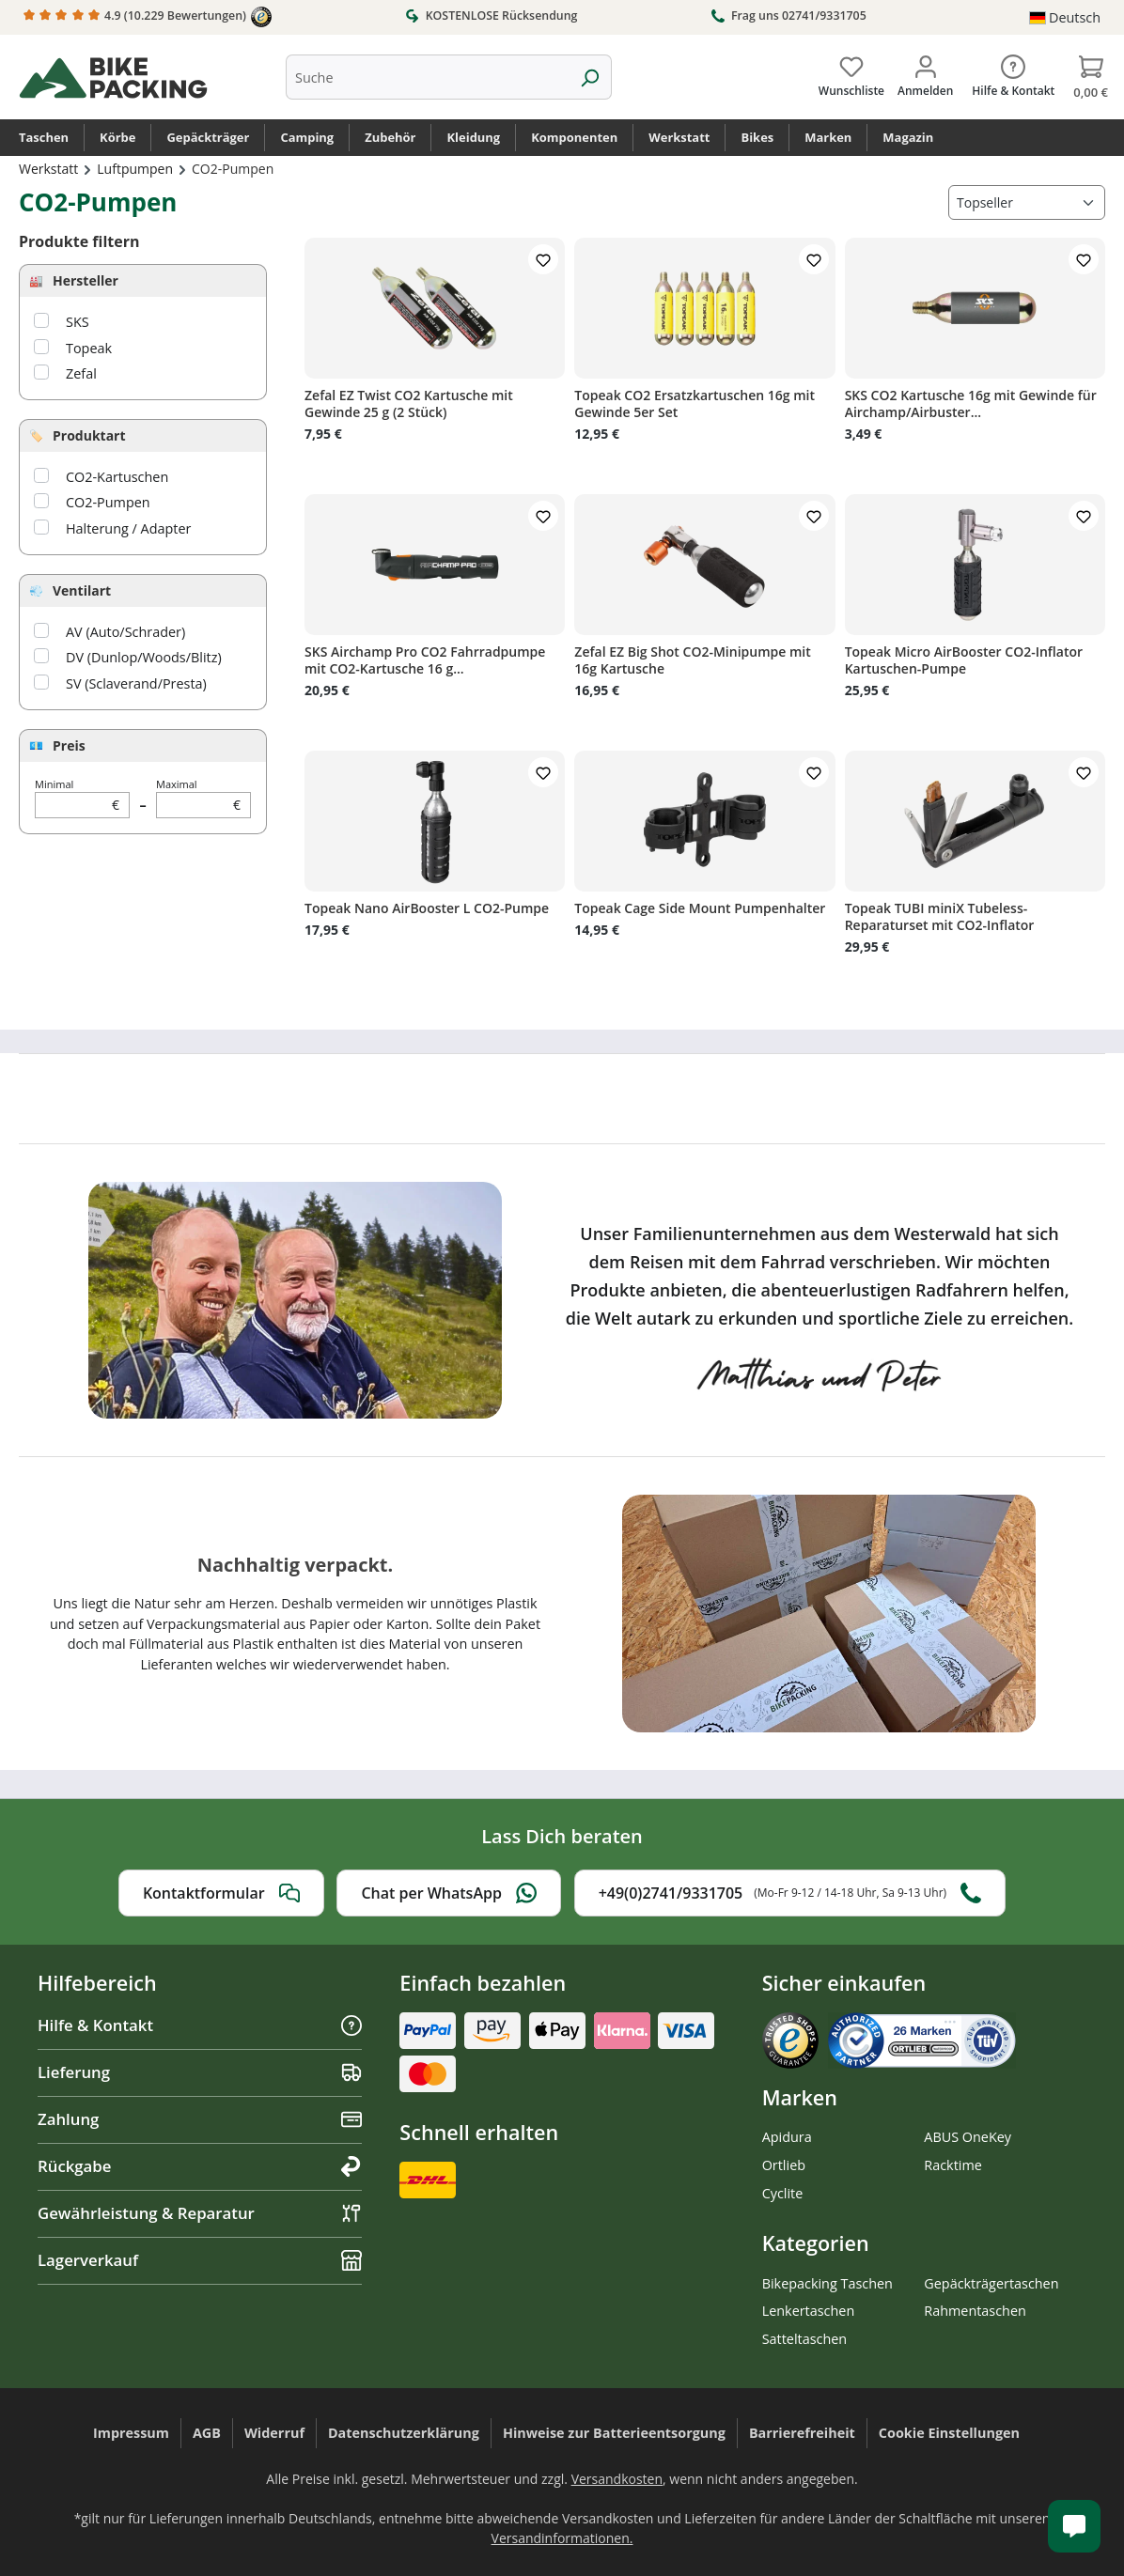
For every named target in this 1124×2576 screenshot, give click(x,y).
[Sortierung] (1026, 202)
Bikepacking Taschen (827, 2283)
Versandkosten (617, 2479)
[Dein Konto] (925, 72)
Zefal (81, 373)
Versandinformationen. (562, 2538)
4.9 (147, 17)
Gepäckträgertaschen (991, 2283)
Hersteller (85, 280)
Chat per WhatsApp (449, 1893)
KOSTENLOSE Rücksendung (491, 15)
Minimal (82, 798)
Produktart (89, 435)
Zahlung (200, 2119)
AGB (207, 2433)
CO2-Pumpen (108, 502)
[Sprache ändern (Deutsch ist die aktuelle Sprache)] (1065, 18)
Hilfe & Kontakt (200, 2025)
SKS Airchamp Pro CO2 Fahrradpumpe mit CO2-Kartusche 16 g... (424, 660)
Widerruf (274, 2433)
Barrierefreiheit (802, 2433)
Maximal (203, 798)
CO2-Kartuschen (117, 477)
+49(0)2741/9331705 (790, 1893)
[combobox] (427, 77)
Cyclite (783, 2193)
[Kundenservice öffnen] (1074, 2526)
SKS (77, 322)
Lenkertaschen (808, 2311)
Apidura (787, 2137)
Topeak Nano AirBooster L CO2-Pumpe (426, 908)
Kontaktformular (221, 1893)
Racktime (953, 2165)
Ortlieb (783, 2165)
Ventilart (82, 590)
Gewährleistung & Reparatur (200, 2213)
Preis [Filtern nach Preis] (69, 745)
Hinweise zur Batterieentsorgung (614, 2433)
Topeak (89, 348)
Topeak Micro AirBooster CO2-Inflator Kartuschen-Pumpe (964, 660)
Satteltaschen (804, 2339)
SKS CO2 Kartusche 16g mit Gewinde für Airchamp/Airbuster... (971, 404)
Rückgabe (200, 2166)
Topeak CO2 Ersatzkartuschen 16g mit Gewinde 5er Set (694, 404)
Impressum (131, 2433)
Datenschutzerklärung (403, 2433)
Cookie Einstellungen (949, 2433)
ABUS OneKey (967, 2137)
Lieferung (200, 2072)
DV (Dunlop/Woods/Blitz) (144, 657)
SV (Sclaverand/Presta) (136, 683)
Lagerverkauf (200, 2260)
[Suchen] (590, 77)
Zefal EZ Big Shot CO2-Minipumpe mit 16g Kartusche (692, 660)
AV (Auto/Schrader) (125, 632)
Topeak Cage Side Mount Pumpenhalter (699, 908)
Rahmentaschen (975, 2311)
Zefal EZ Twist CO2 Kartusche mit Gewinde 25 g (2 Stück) (408, 404)
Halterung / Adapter (128, 528)
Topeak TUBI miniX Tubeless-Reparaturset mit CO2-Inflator (940, 917)
